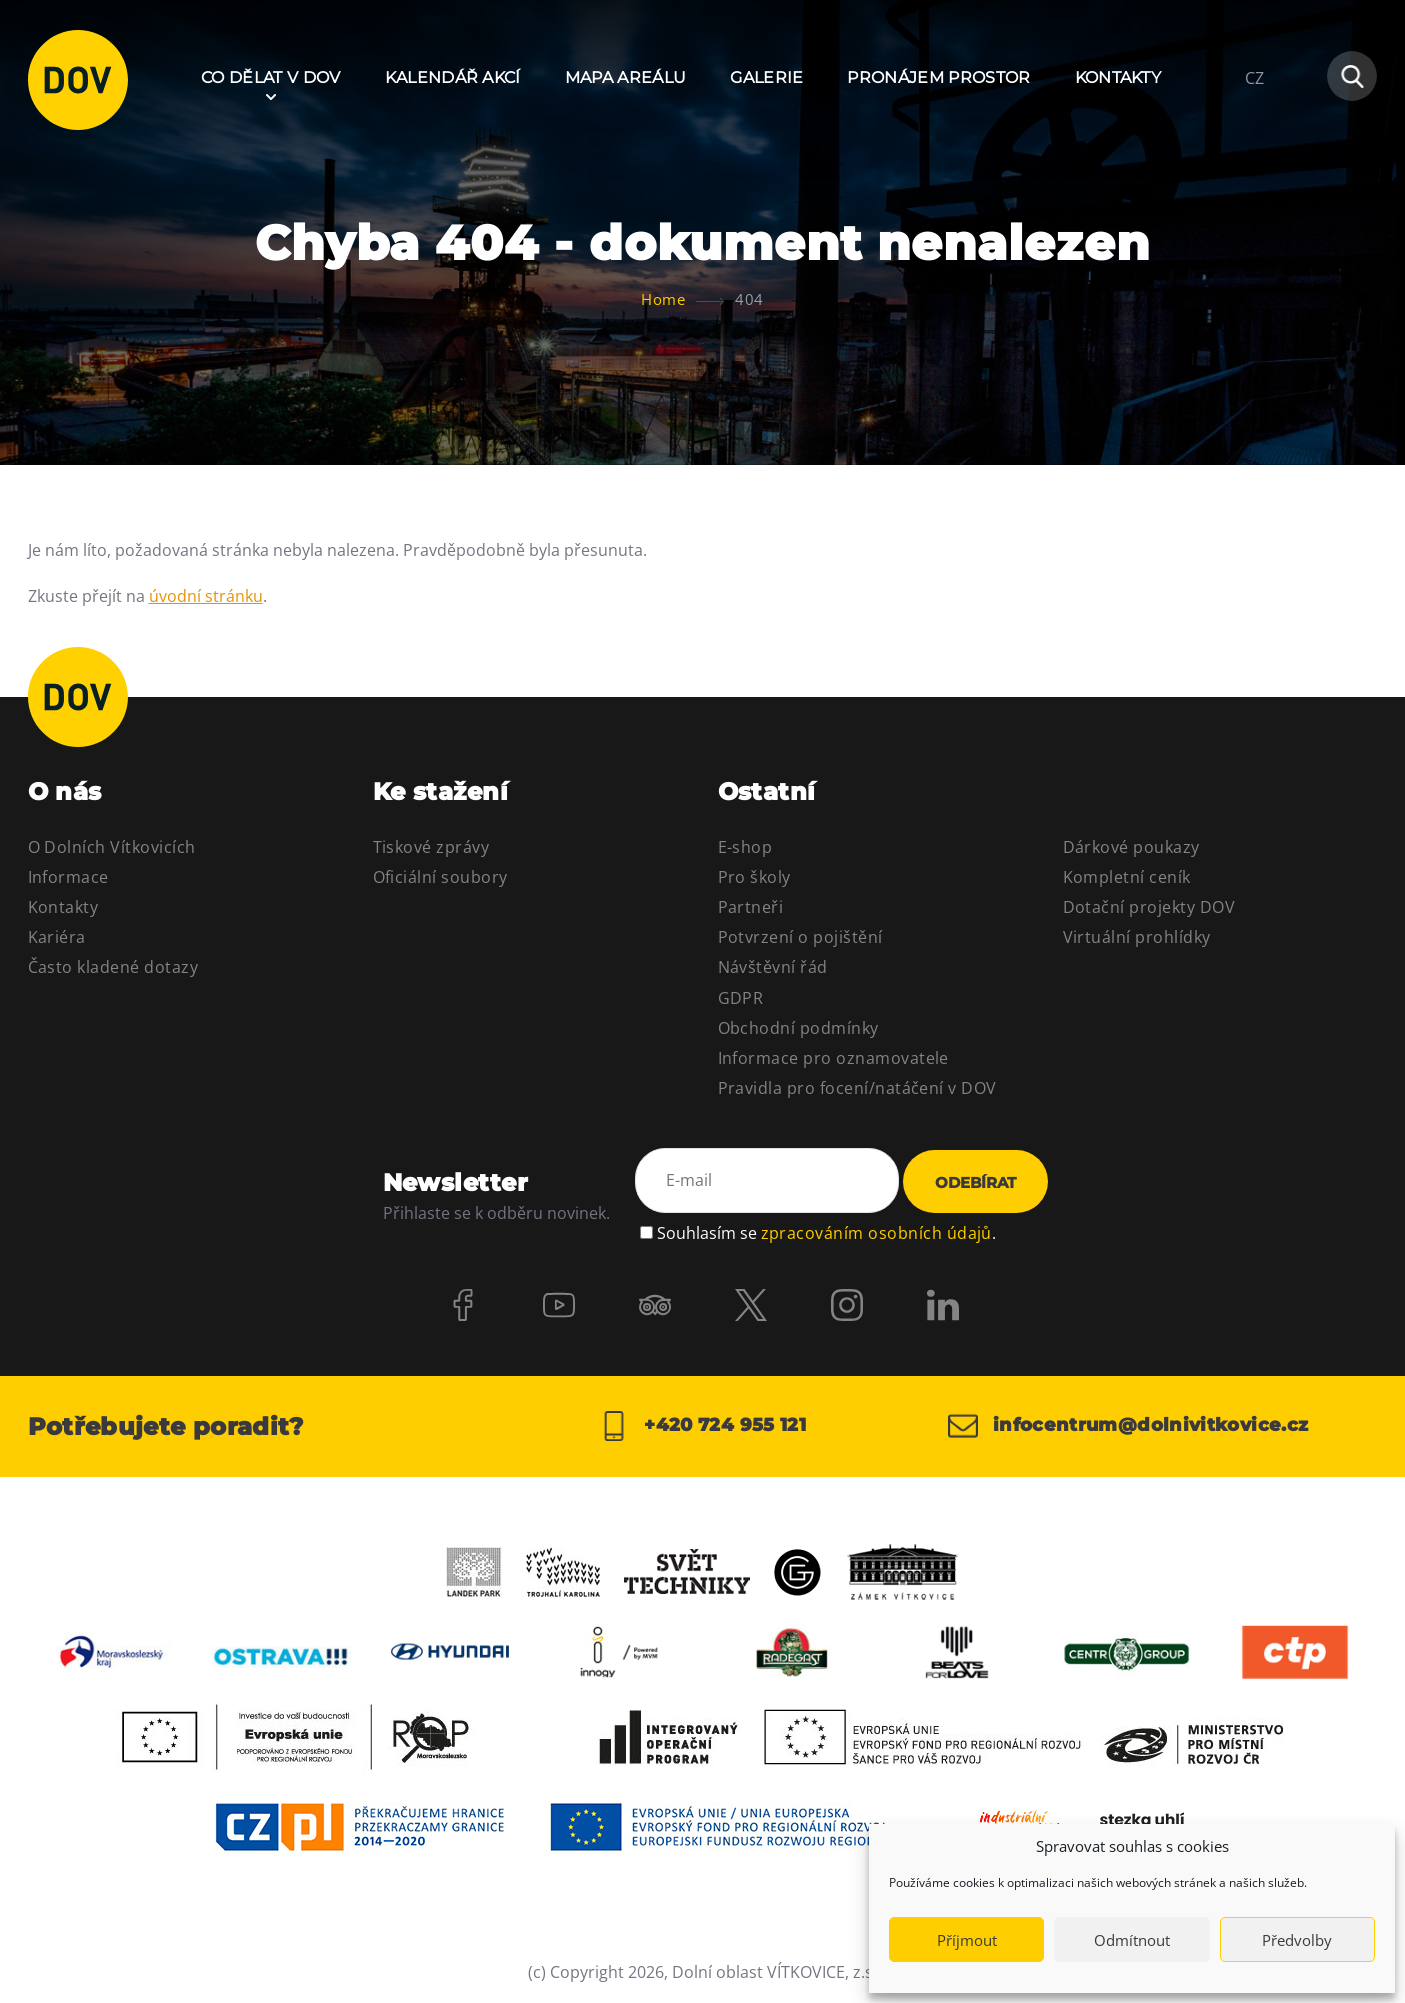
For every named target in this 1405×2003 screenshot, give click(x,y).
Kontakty (1118, 77)
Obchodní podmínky (798, 1028)
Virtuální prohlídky (1137, 937)
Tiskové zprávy (431, 847)
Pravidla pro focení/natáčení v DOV (857, 1088)
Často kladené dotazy (113, 967)
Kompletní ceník (1127, 877)
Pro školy (754, 877)
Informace (68, 877)
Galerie (766, 77)
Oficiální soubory (440, 877)
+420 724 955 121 (702, 1426)
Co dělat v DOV (270, 77)
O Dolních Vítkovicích (112, 847)
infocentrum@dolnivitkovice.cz (1128, 1426)
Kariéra (57, 937)
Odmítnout (1132, 1940)
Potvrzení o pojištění (800, 937)
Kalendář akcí (453, 77)
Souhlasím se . (826, 1233)
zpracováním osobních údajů (876, 1233)
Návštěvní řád (773, 967)
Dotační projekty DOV (1149, 907)
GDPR (741, 998)
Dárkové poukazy (1131, 847)
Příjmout (967, 1940)
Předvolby (1297, 1940)
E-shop (745, 847)
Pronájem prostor (938, 77)
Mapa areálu (626, 77)
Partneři (751, 907)
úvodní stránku (206, 596)
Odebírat (975, 1182)
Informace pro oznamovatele (833, 1058)
